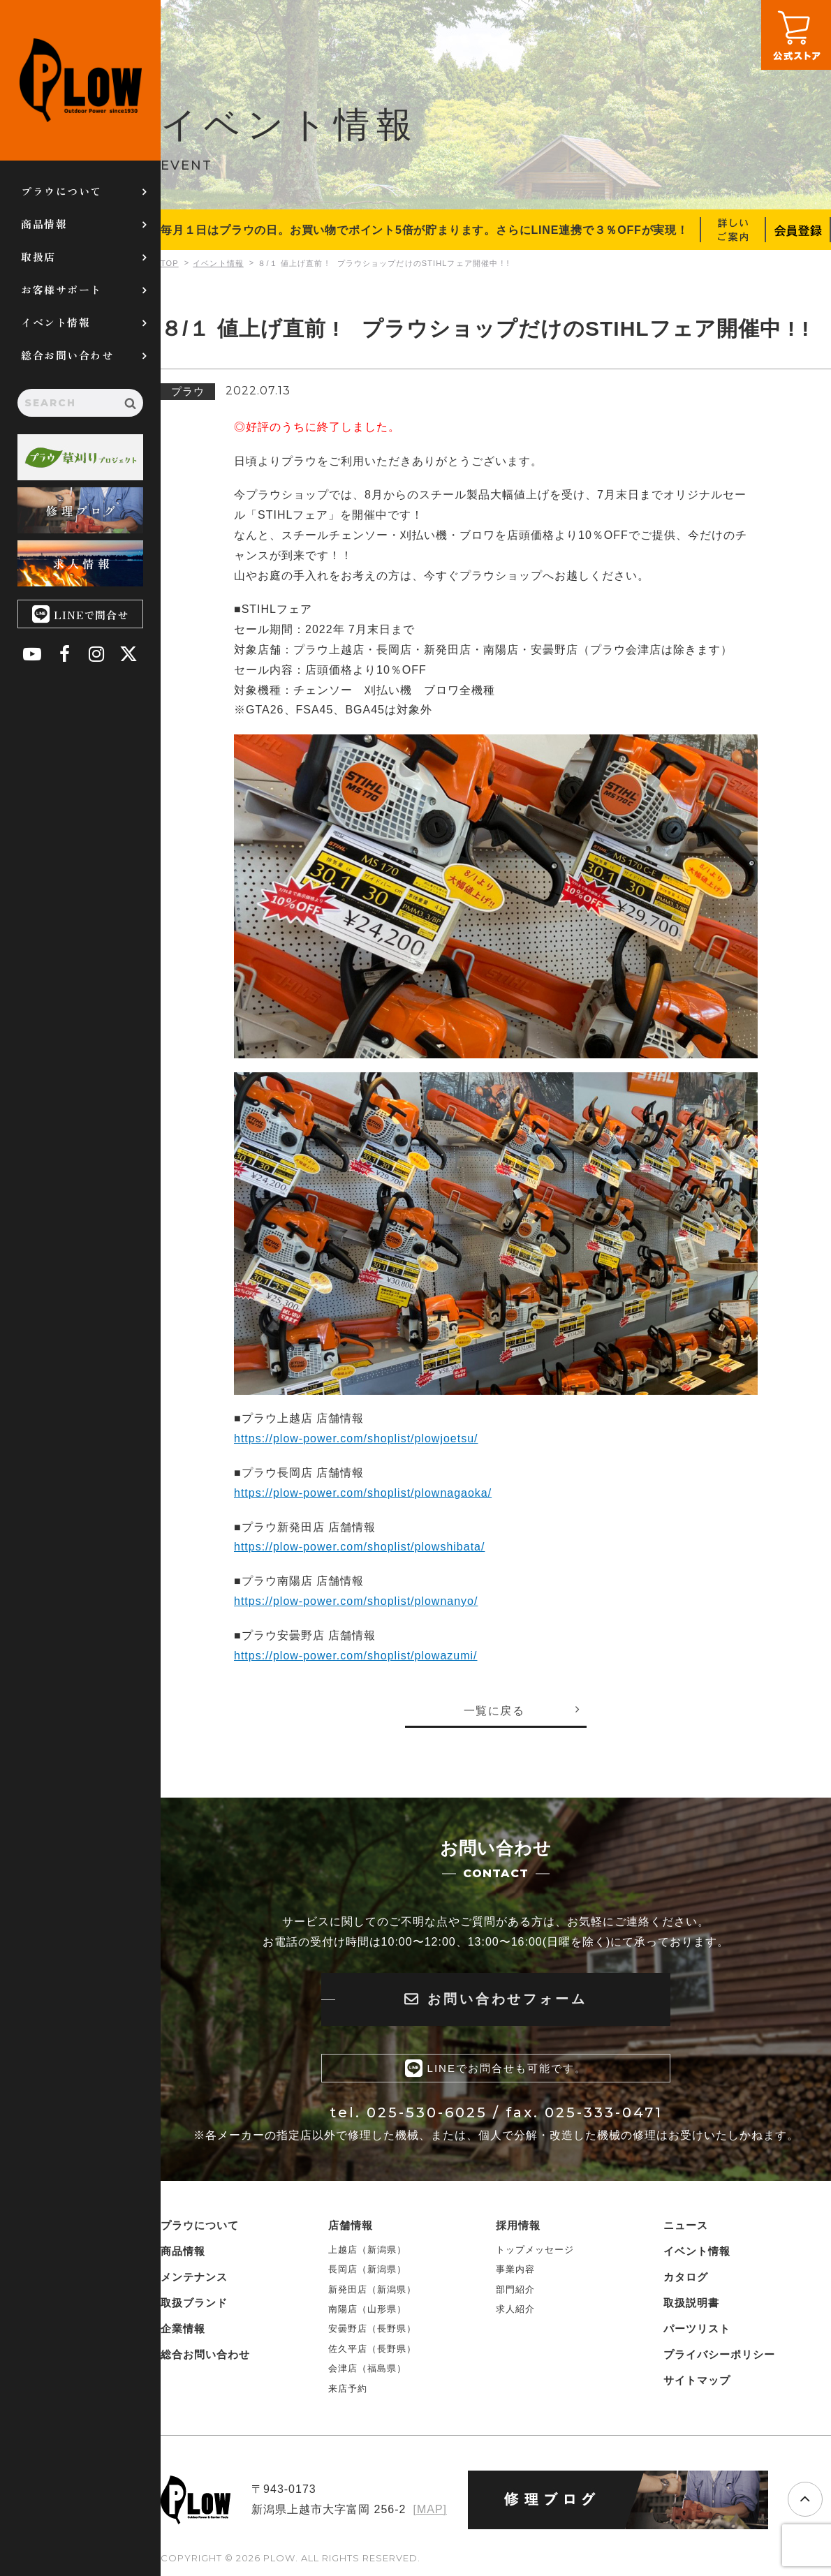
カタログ (685, 2276)
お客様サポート (61, 289)
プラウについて (61, 191)
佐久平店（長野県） (372, 2348)
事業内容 (515, 2268)
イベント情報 (55, 322)
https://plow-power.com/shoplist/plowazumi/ (356, 1655)
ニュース (685, 2224)
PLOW (80, 80)
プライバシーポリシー (719, 2354)
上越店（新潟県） (367, 2249)
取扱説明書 (691, 2302)
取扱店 (38, 256)
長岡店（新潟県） (367, 2268)
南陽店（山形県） (367, 2308)
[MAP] (430, 2509)
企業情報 (183, 2328)
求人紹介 (515, 2308)
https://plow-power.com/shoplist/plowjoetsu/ (356, 1438)
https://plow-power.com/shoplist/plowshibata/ (359, 1547)
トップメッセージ (535, 2249)
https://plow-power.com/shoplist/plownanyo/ (356, 1601)
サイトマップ (696, 2379)
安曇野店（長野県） (372, 2328)
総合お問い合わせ (67, 355)
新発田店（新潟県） (372, 2288)
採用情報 (518, 2224)
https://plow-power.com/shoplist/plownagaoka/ (363, 1493)
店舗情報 (350, 2224)
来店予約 (347, 2388)
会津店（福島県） (367, 2367)
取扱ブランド (194, 2302)
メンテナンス (194, 2276)
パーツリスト (696, 2328)
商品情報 (44, 223)
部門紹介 (515, 2288)
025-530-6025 (427, 2112)
